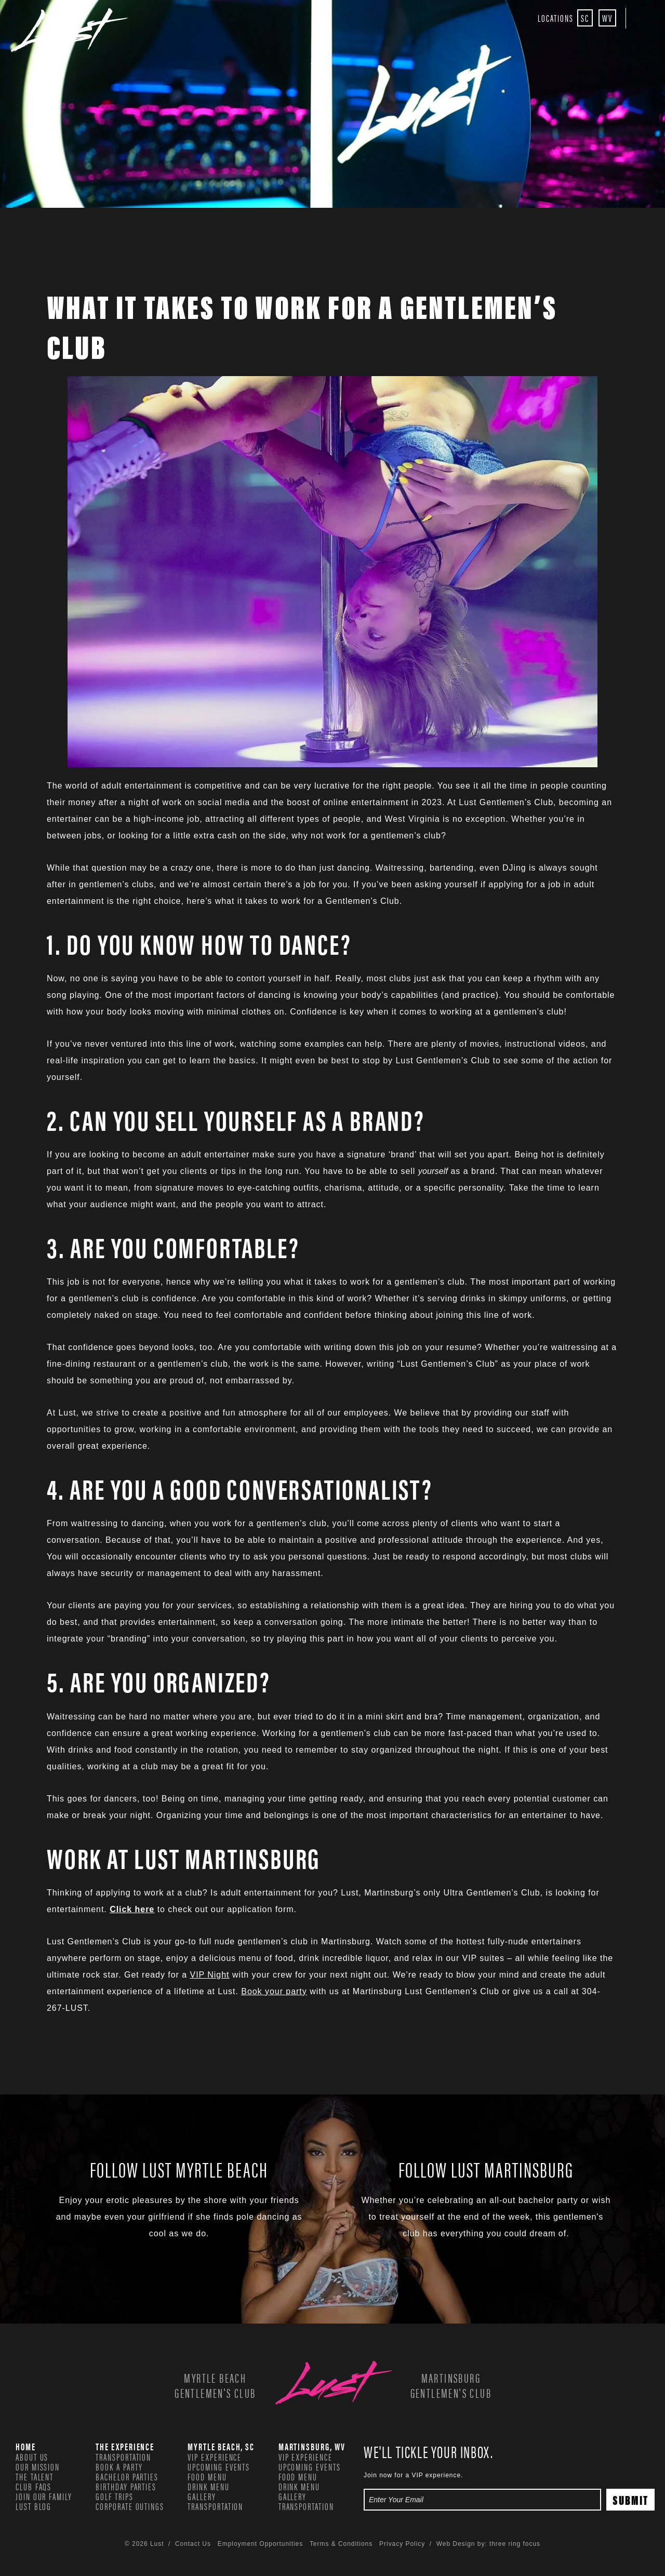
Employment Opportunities (260, 2543)
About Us (32, 2456)
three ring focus (514, 2543)
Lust (69, 30)
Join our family (44, 2496)
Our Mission (38, 2466)
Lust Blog (33, 2506)
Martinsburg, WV (311, 2446)
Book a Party (119, 2466)
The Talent (35, 2476)
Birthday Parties (126, 2486)
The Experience (125, 2446)
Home (26, 2446)
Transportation (123, 2456)
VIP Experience (215, 2456)
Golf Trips (114, 2496)
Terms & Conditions (341, 2543)
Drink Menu (208, 2486)
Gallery (202, 2496)
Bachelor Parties (127, 2476)
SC (585, 17)
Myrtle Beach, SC (221, 2446)
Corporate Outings (130, 2506)
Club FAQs (33, 2486)
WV (607, 17)
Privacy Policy (402, 2543)
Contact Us (193, 2543)
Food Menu (207, 2476)
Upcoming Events (219, 2466)
